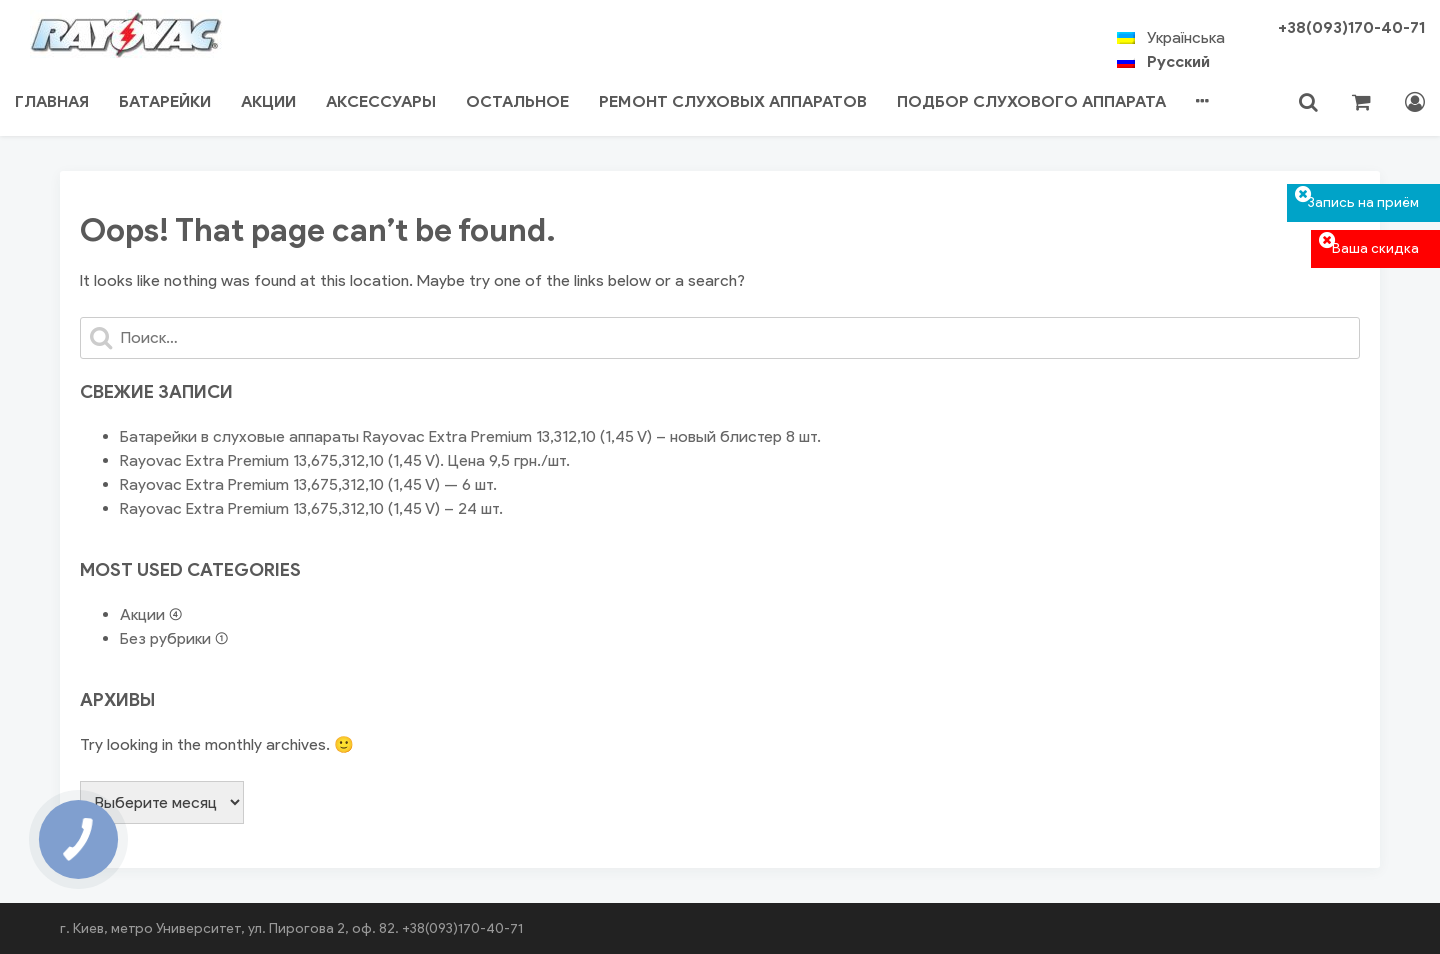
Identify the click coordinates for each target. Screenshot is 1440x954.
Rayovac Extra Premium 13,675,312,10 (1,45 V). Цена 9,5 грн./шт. (345, 460)
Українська (1186, 37)
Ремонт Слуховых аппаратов (733, 101)
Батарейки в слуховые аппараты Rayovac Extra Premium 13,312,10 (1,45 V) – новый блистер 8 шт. (470, 436)
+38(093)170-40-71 (1351, 27)
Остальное (517, 101)
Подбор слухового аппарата (1031, 101)
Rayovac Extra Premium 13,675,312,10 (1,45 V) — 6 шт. (308, 484)
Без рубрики (165, 638)
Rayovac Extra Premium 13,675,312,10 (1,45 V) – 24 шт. (311, 508)
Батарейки (165, 101)
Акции (268, 101)
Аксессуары (381, 101)
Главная (52, 101)
